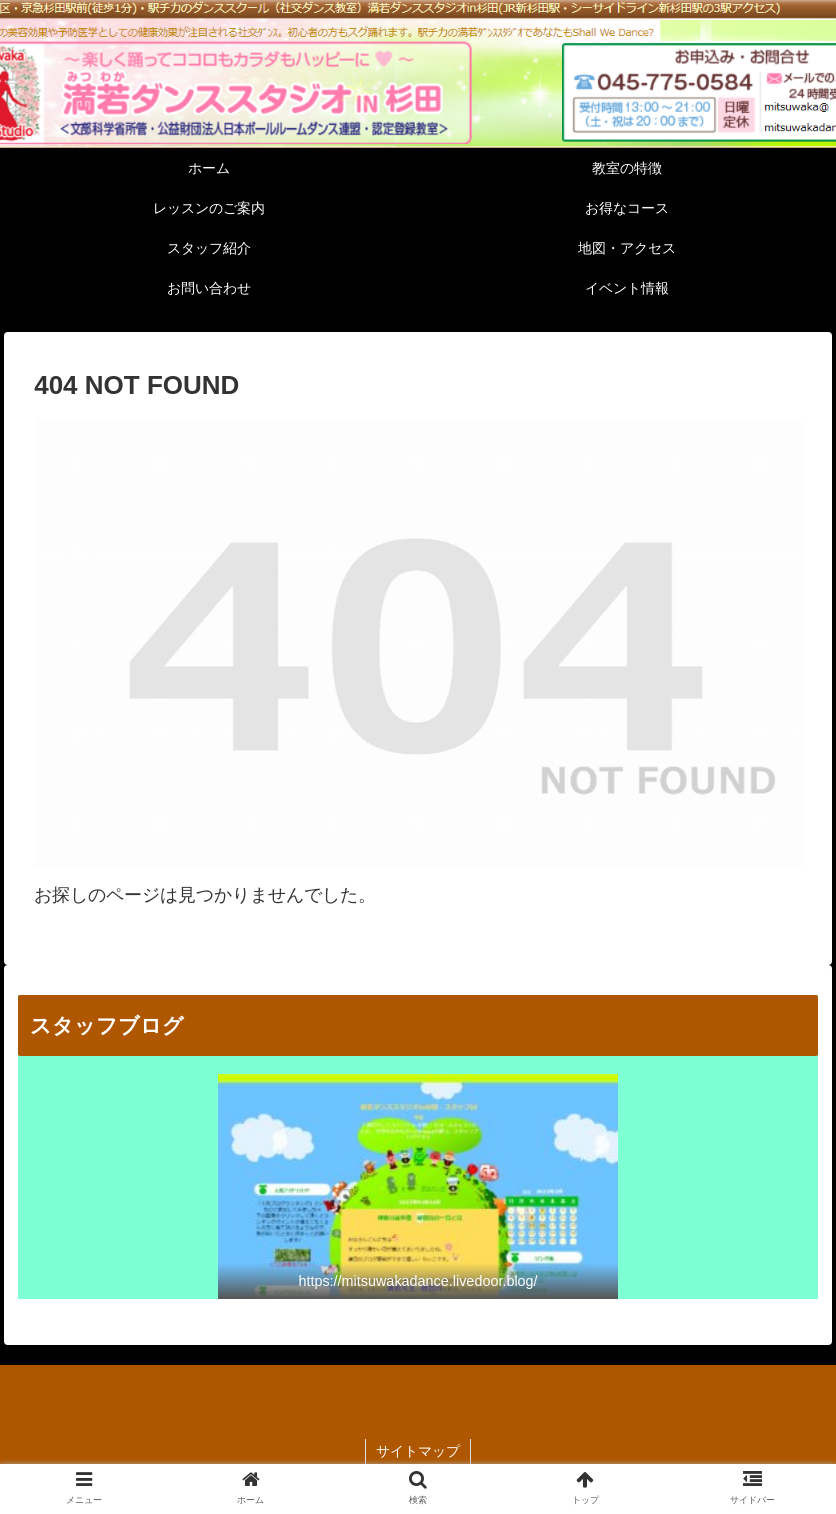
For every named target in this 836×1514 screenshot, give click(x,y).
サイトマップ (418, 1451)
